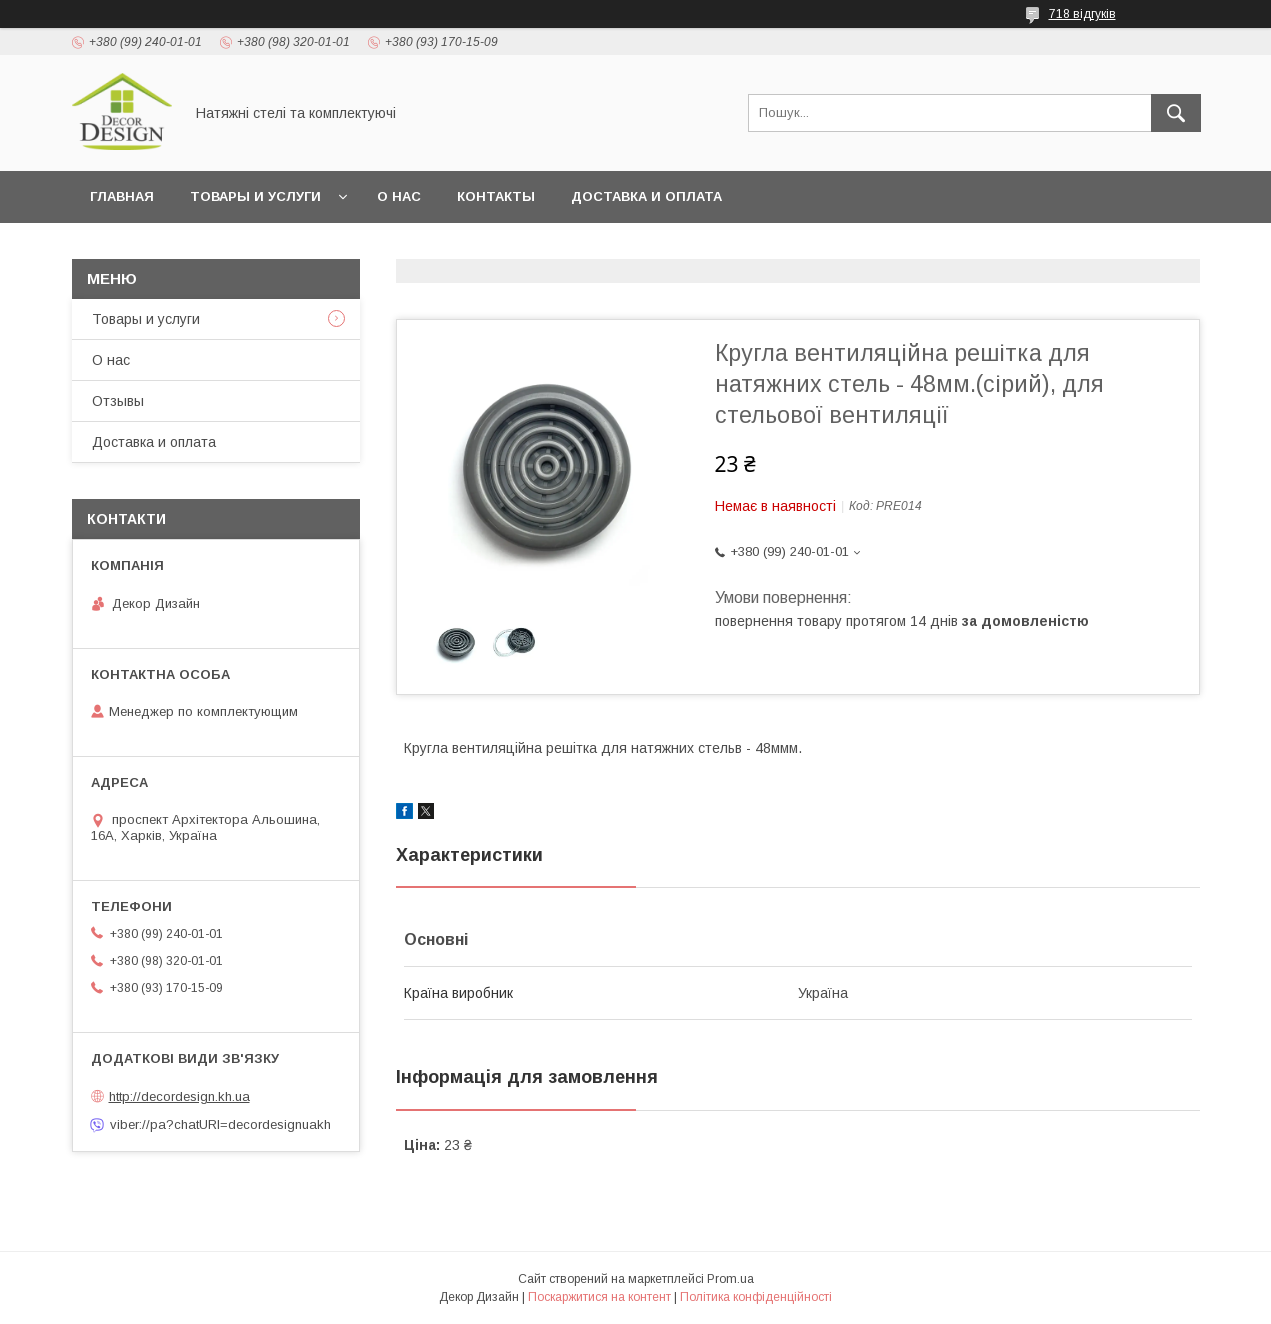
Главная (122, 196)
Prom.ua (730, 1279)
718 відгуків (1082, 14)
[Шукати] (1176, 113)
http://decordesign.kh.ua (179, 1096)
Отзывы (118, 401)
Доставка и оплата (646, 196)
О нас (399, 196)
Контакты (496, 196)
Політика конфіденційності (756, 1297)
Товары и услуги (255, 196)
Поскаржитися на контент (599, 1297)
